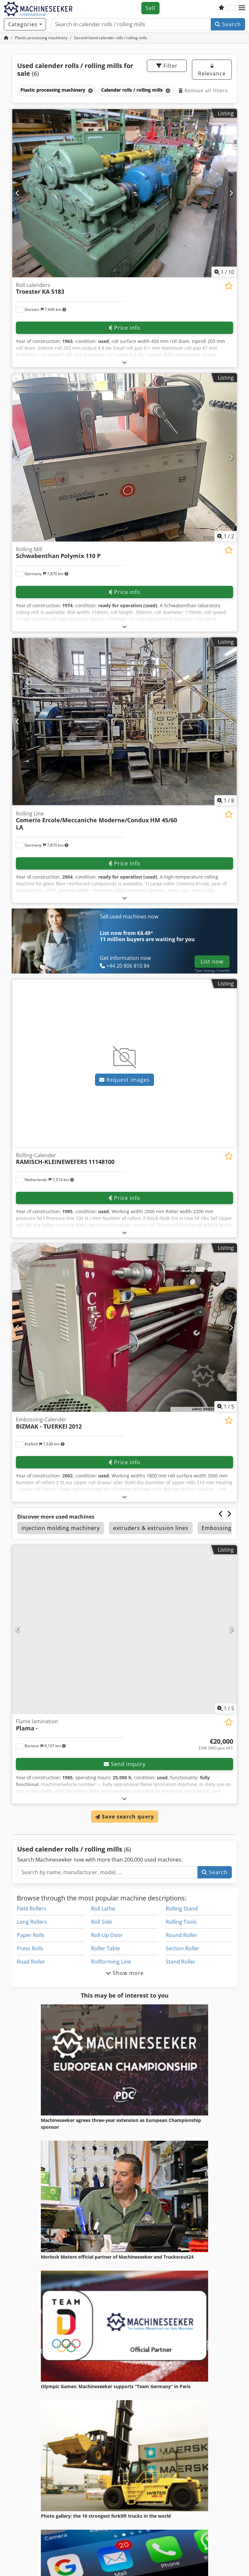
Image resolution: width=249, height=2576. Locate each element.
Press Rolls (30, 1948)
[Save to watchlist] (228, 285)
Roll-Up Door (107, 1935)
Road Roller (31, 1961)
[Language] (231, 8)
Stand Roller (181, 1961)
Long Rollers (32, 1921)
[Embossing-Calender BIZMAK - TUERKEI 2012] (124, 1328)
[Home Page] (6, 37)
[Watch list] (221, 8)
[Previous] (17, 193)
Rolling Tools (181, 1921)
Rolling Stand (182, 1908)
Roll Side (101, 1921)
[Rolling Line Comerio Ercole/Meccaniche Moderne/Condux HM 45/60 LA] (124, 722)
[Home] (41, 37)
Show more (125, 1973)
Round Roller (181, 1935)
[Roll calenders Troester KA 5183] (124, 193)
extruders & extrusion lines (150, 1528)
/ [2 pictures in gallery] (225, 536)
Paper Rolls (30, 1935)
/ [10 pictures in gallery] (224, 272)
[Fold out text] (124, 362)
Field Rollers (31, 1908)
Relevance (212, 70)
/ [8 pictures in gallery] (225, 800)
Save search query (124, 1816)
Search (228, 24)
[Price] (216, 1744)
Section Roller (182, 1948)
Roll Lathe (103, 1908)
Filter (167, 65)
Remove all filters (203, 90)
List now (212, 961)
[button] (242, 8)
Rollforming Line (111, 1961)
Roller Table (105, 1948)
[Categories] (25, 24)
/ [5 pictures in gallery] (225, 1406)
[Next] (231, 193)
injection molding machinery (60, 1528)
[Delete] (90, 90)
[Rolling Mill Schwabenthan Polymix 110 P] (124, 457)
